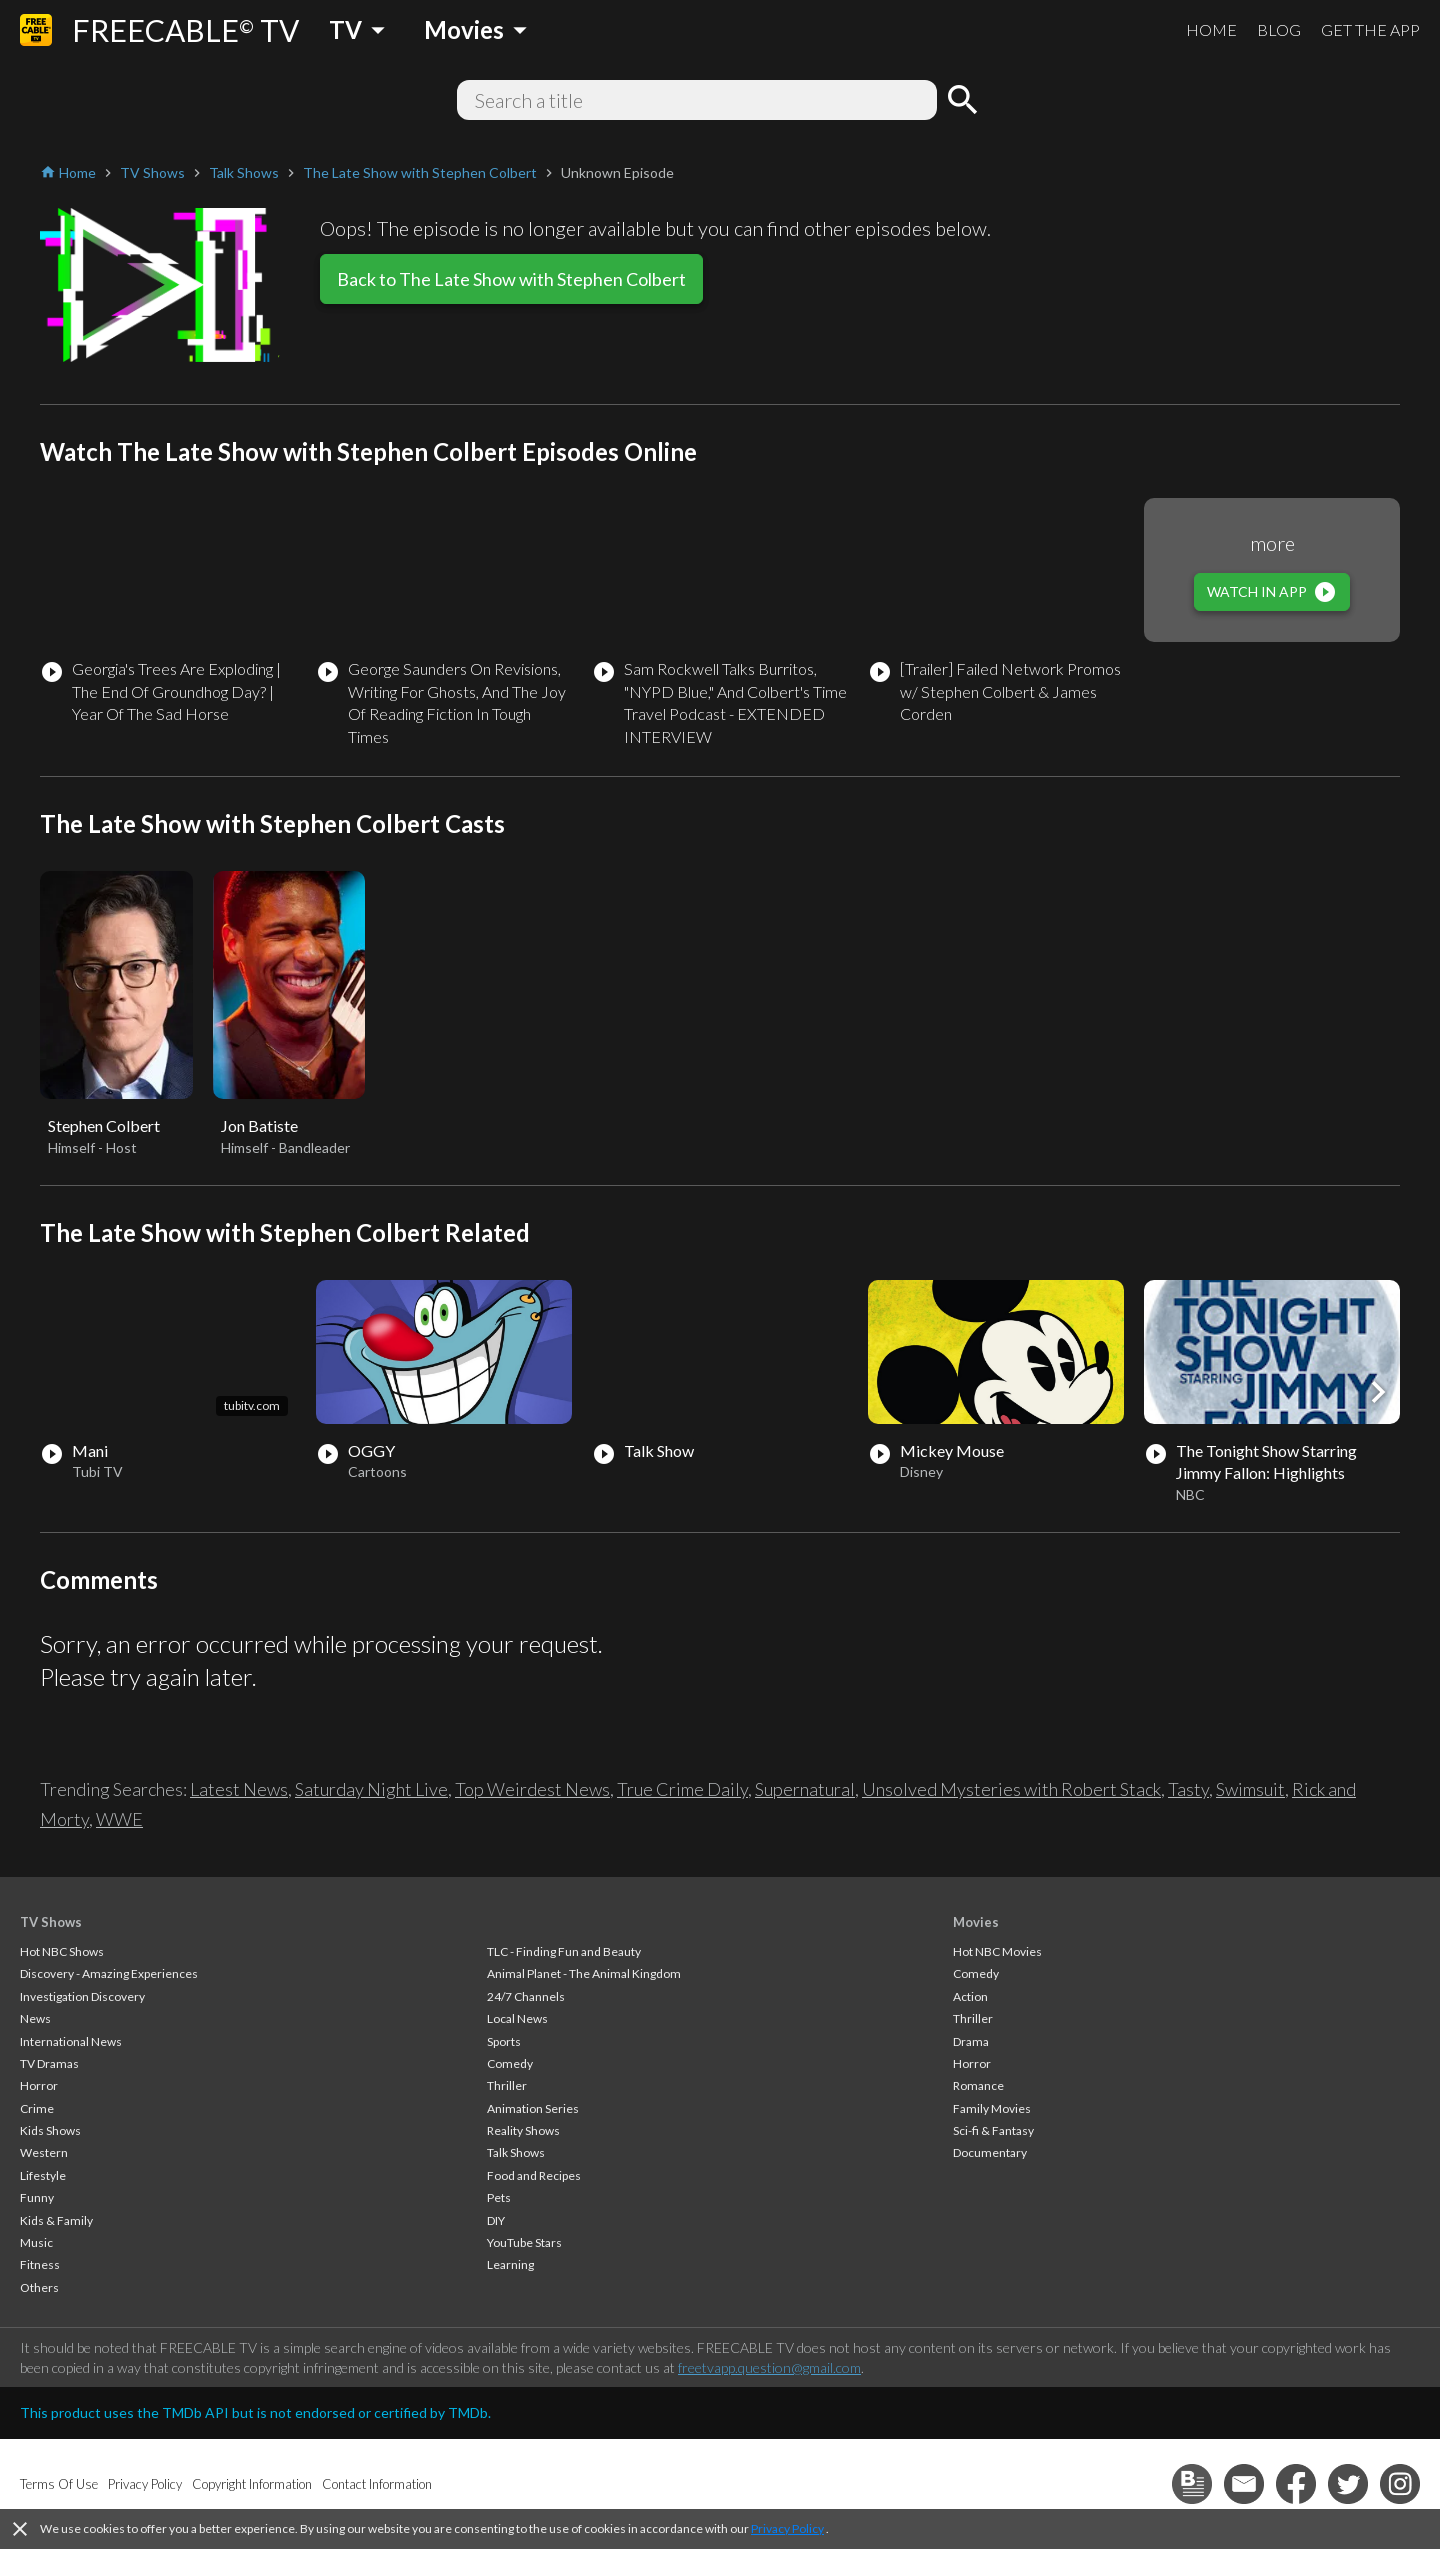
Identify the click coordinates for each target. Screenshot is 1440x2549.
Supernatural (805, 1789)
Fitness (40, 2264)
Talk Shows (516, 2152)
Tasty (1188, 1789)
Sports (504, 2041)
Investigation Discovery (82, 1996)
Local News (517, 2018)
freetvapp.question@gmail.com (769, 2367)
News (35, 2018)
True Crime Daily (682, 1789)
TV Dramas (49, 2063)
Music (36, 2242)
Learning (510, 2264)
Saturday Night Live (371, 1789)
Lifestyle (43, 2175)
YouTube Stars (524, 2242)
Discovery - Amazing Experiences (109, 1973)
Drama (971, 2041)
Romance (978, 2085)
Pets (499, 2197)
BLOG (1279, 29)
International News (71, 2041)
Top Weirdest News (532, 1789)
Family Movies (992, 2108)
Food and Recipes (534, 2175)
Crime (37, 2108)
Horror (39, 2085)
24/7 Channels (526, 1996)
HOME (1211, 29)
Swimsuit (1250, 1789)
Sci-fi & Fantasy (993, 2130)
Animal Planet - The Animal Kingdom (584, 1973)
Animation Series (533, 2108)
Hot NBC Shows (62, 1951)
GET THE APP (1370, 29)
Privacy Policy (787, 2528)
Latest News (239, 1789)
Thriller (507, 2085)
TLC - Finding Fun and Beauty (564, 1951)
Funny (37, 2197)
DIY (496, 2220)
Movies (976, 1922)
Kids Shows (50, 2130)
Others (39, 2287)
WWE (119, 1819)
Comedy (510, 2063)
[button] (1378, 1392)
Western (44, 2152)
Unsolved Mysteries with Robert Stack (1011, 1789)
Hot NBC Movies (997, 1951)
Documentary (990, 2152)
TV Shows (51, 1922)
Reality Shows (523, 2130)
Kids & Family (56, 2220)
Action (970, 1996)
